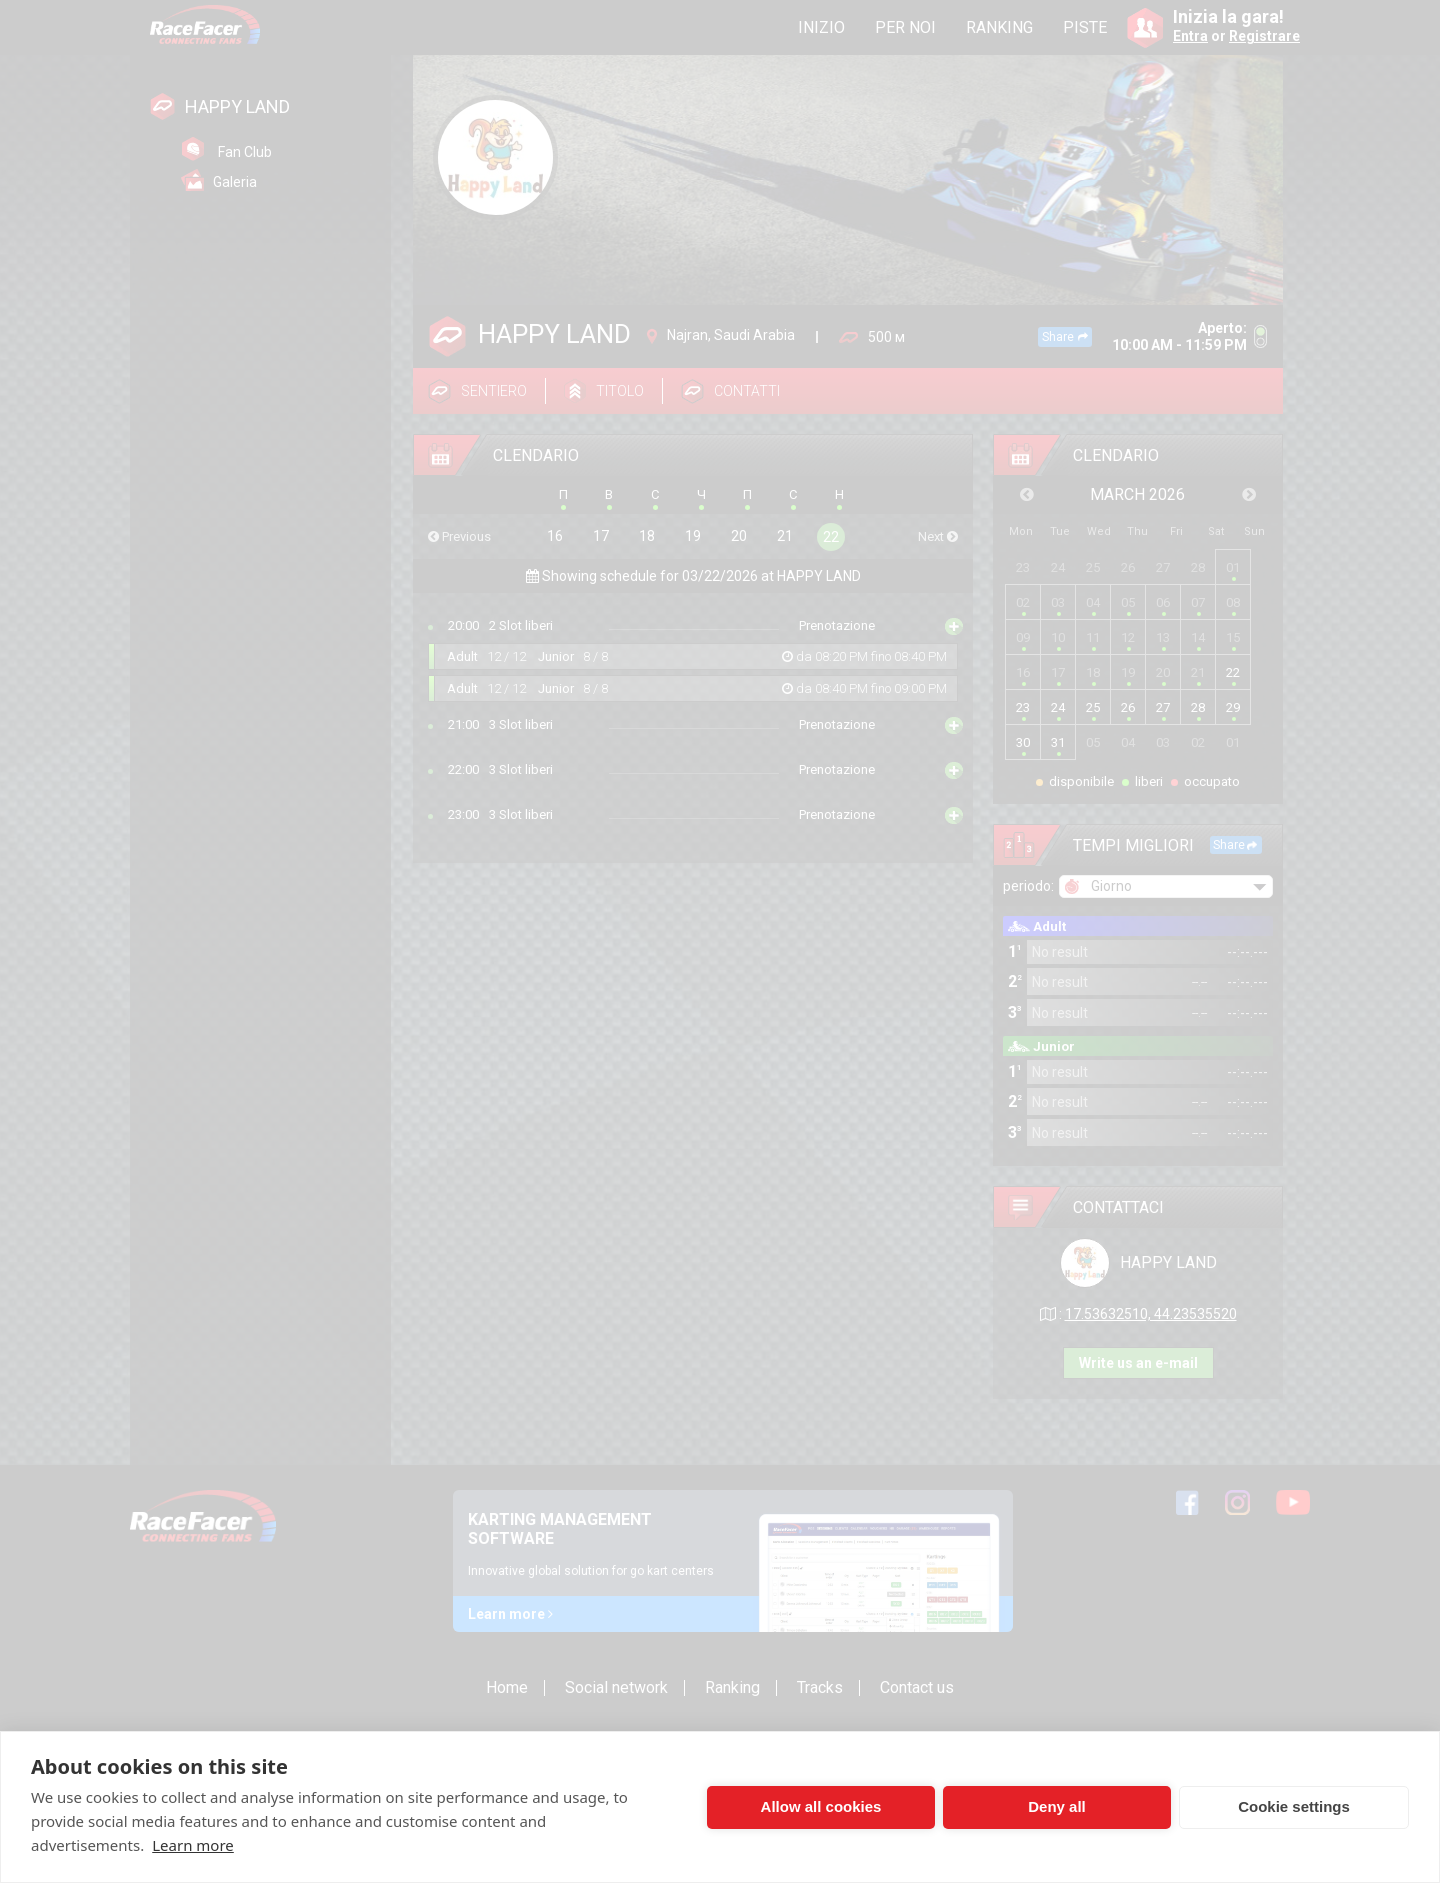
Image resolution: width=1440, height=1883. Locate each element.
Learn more (193, 1845)
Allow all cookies (821, 1806)
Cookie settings (1294, 1806)
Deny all (1057, 1806)
